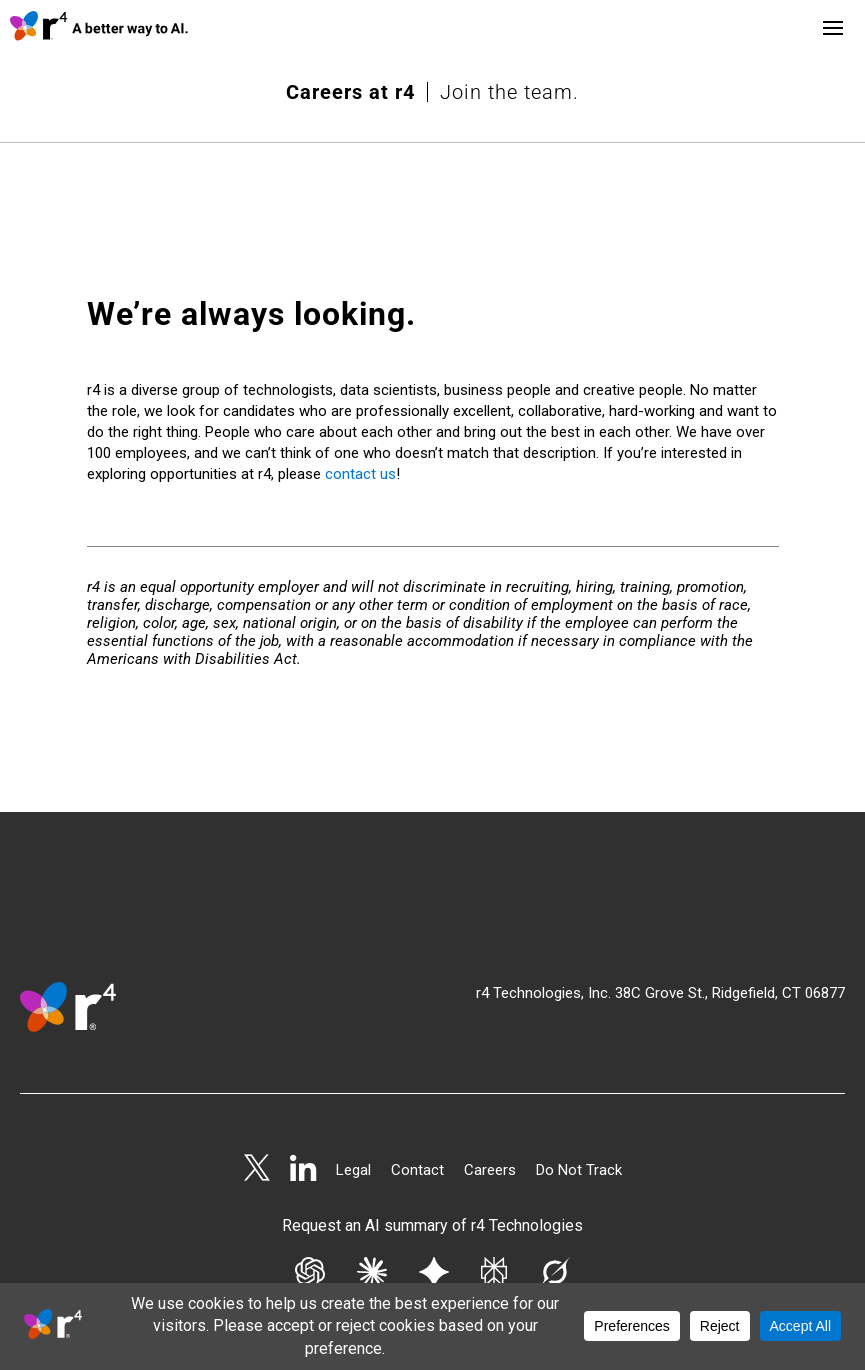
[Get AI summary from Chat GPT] (310, 1185)
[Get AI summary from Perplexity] (494, 1185)
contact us (360, 382)
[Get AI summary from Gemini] (434, 1185)
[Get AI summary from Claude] (372, 1185)
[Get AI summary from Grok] (554, 1185)
